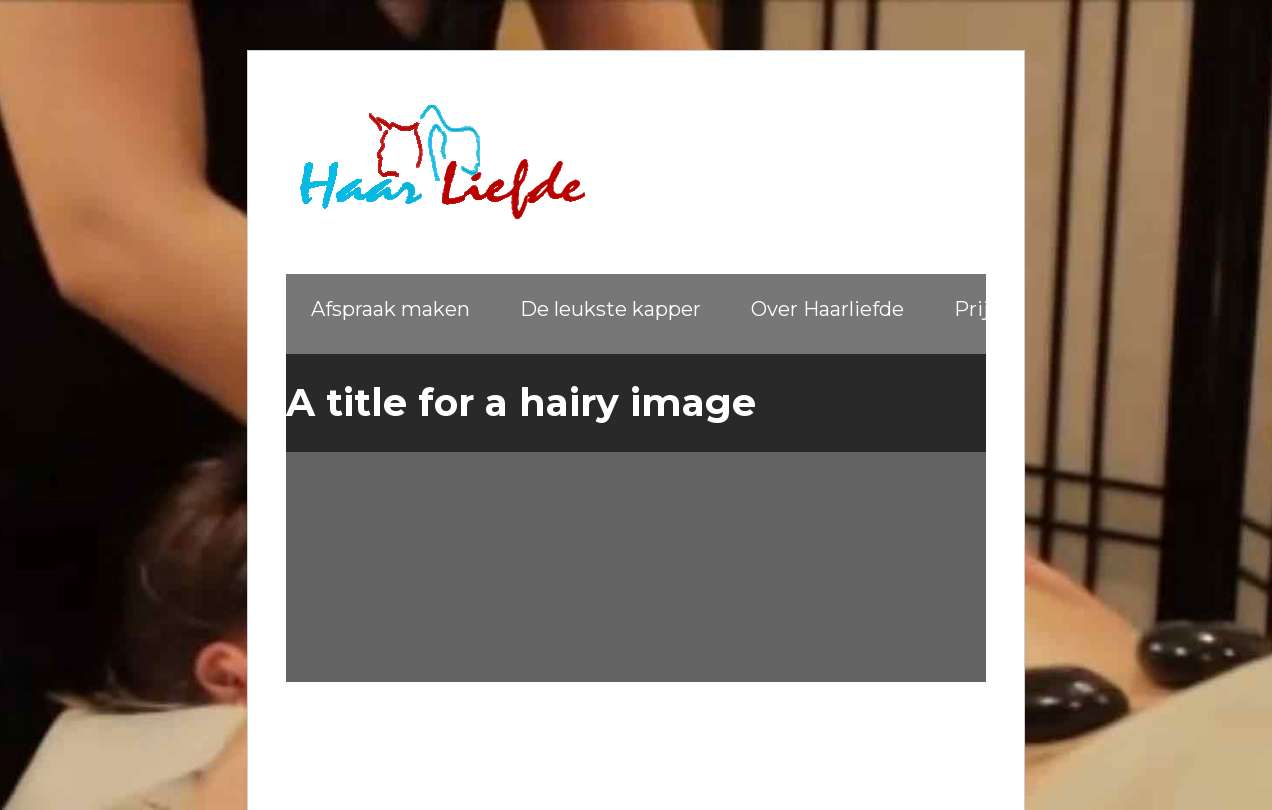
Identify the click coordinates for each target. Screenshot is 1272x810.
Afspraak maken (390, 309)
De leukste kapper (610, 309)
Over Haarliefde (827, 309)
